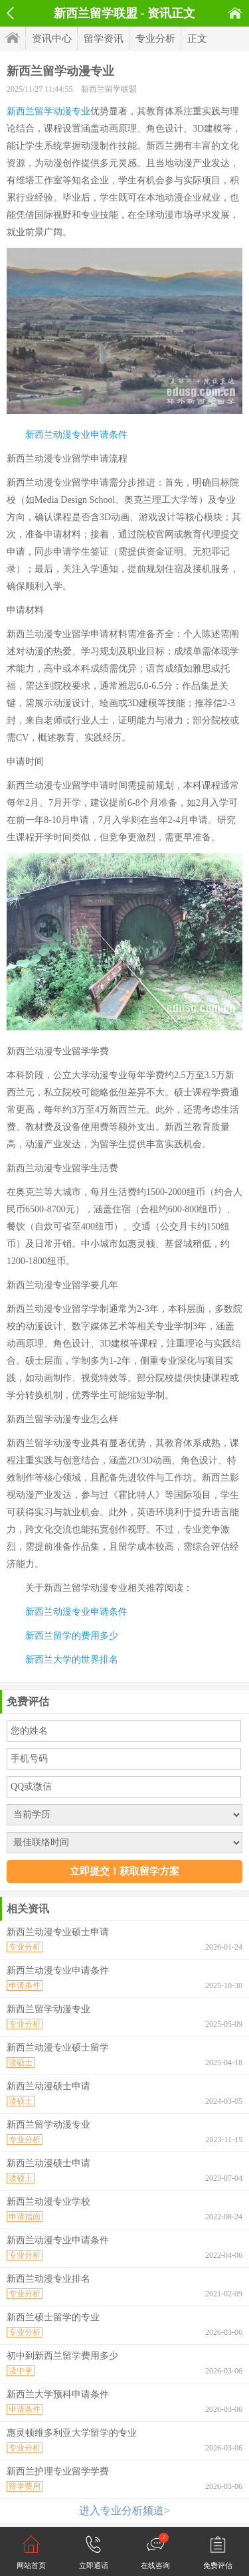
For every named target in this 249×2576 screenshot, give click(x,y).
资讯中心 (52, 38)
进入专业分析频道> (124, 2510)
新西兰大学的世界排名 (71, 1660)
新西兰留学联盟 (109, 89)
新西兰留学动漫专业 (48, 111)
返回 (10, 13)
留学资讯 (104, 38)
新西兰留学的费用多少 (71, 1636)
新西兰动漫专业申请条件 (76, 435)
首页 (235, 13)
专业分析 (155, 38)
